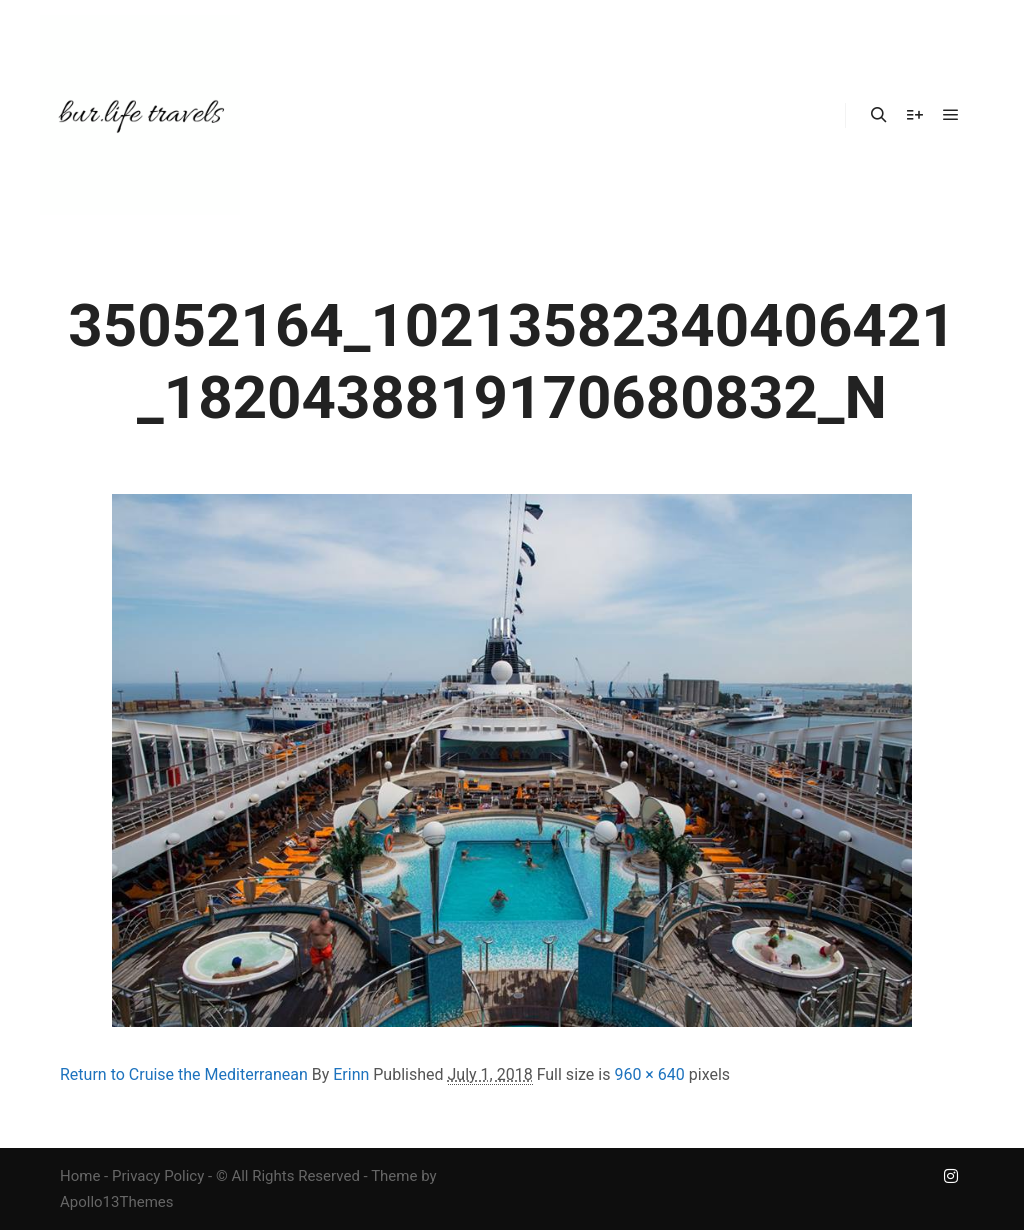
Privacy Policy (158, 1176)
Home (80, 1176)
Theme (394, 1176)
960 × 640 (649, 1074)
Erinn (351, 1074)
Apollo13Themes (117, 1202)
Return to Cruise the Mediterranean (184, 1074)
